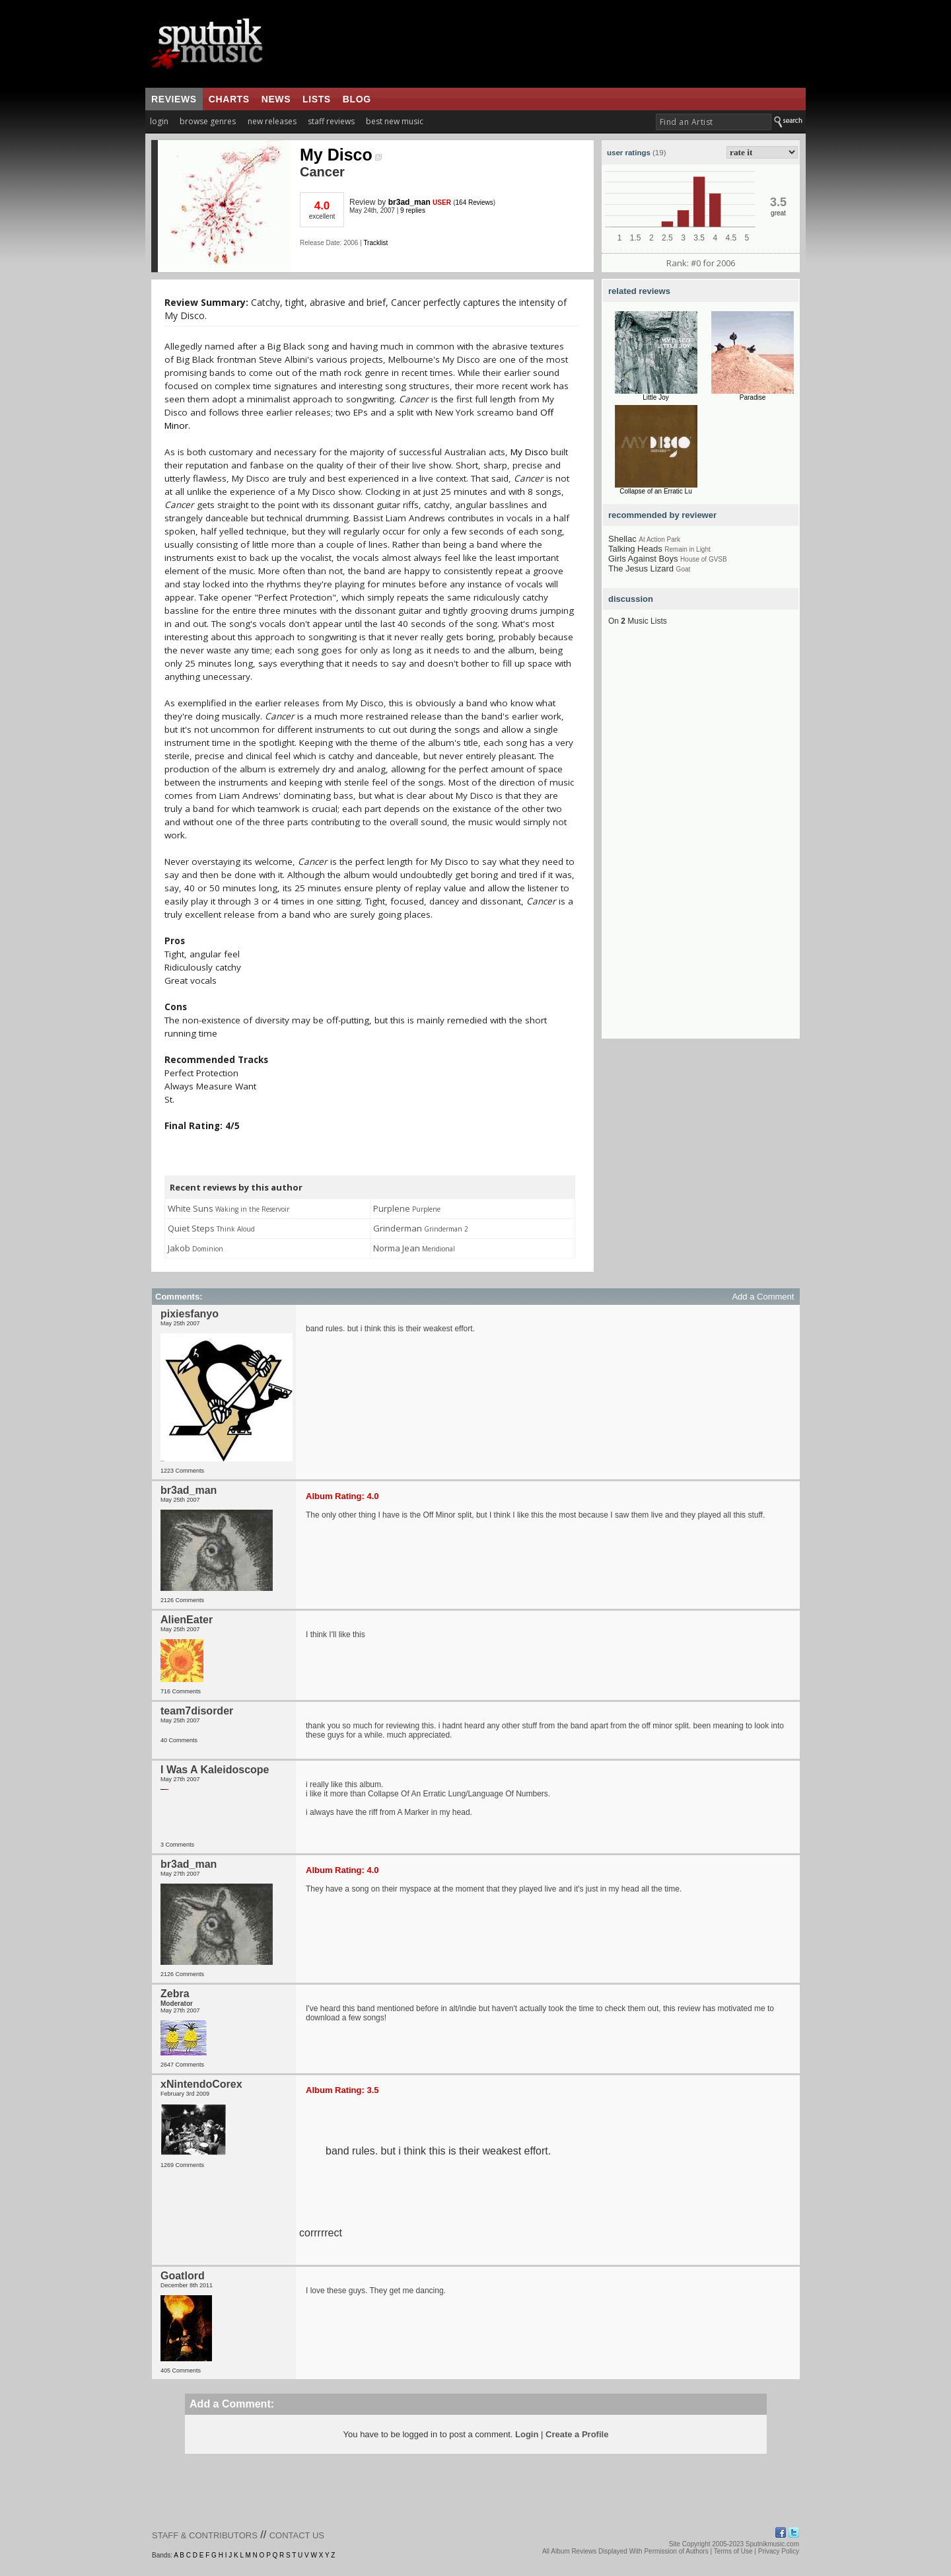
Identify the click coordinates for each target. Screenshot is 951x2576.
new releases (272, 121)
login (159, 121)
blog (357, 99)
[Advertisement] (554, 43)
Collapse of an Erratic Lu (655, 491)
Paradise (752, 397)
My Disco (341, 154)
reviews (174, 99)
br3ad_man (409, 202)
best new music (394, 121)
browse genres (208, 121)
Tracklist (375, 242)
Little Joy (655, 397)
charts (229, 99)
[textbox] (713, 122)
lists (316, 99)
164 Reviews (474, 202)
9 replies (412, 210)
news (276, 99)
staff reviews (331, 121)
